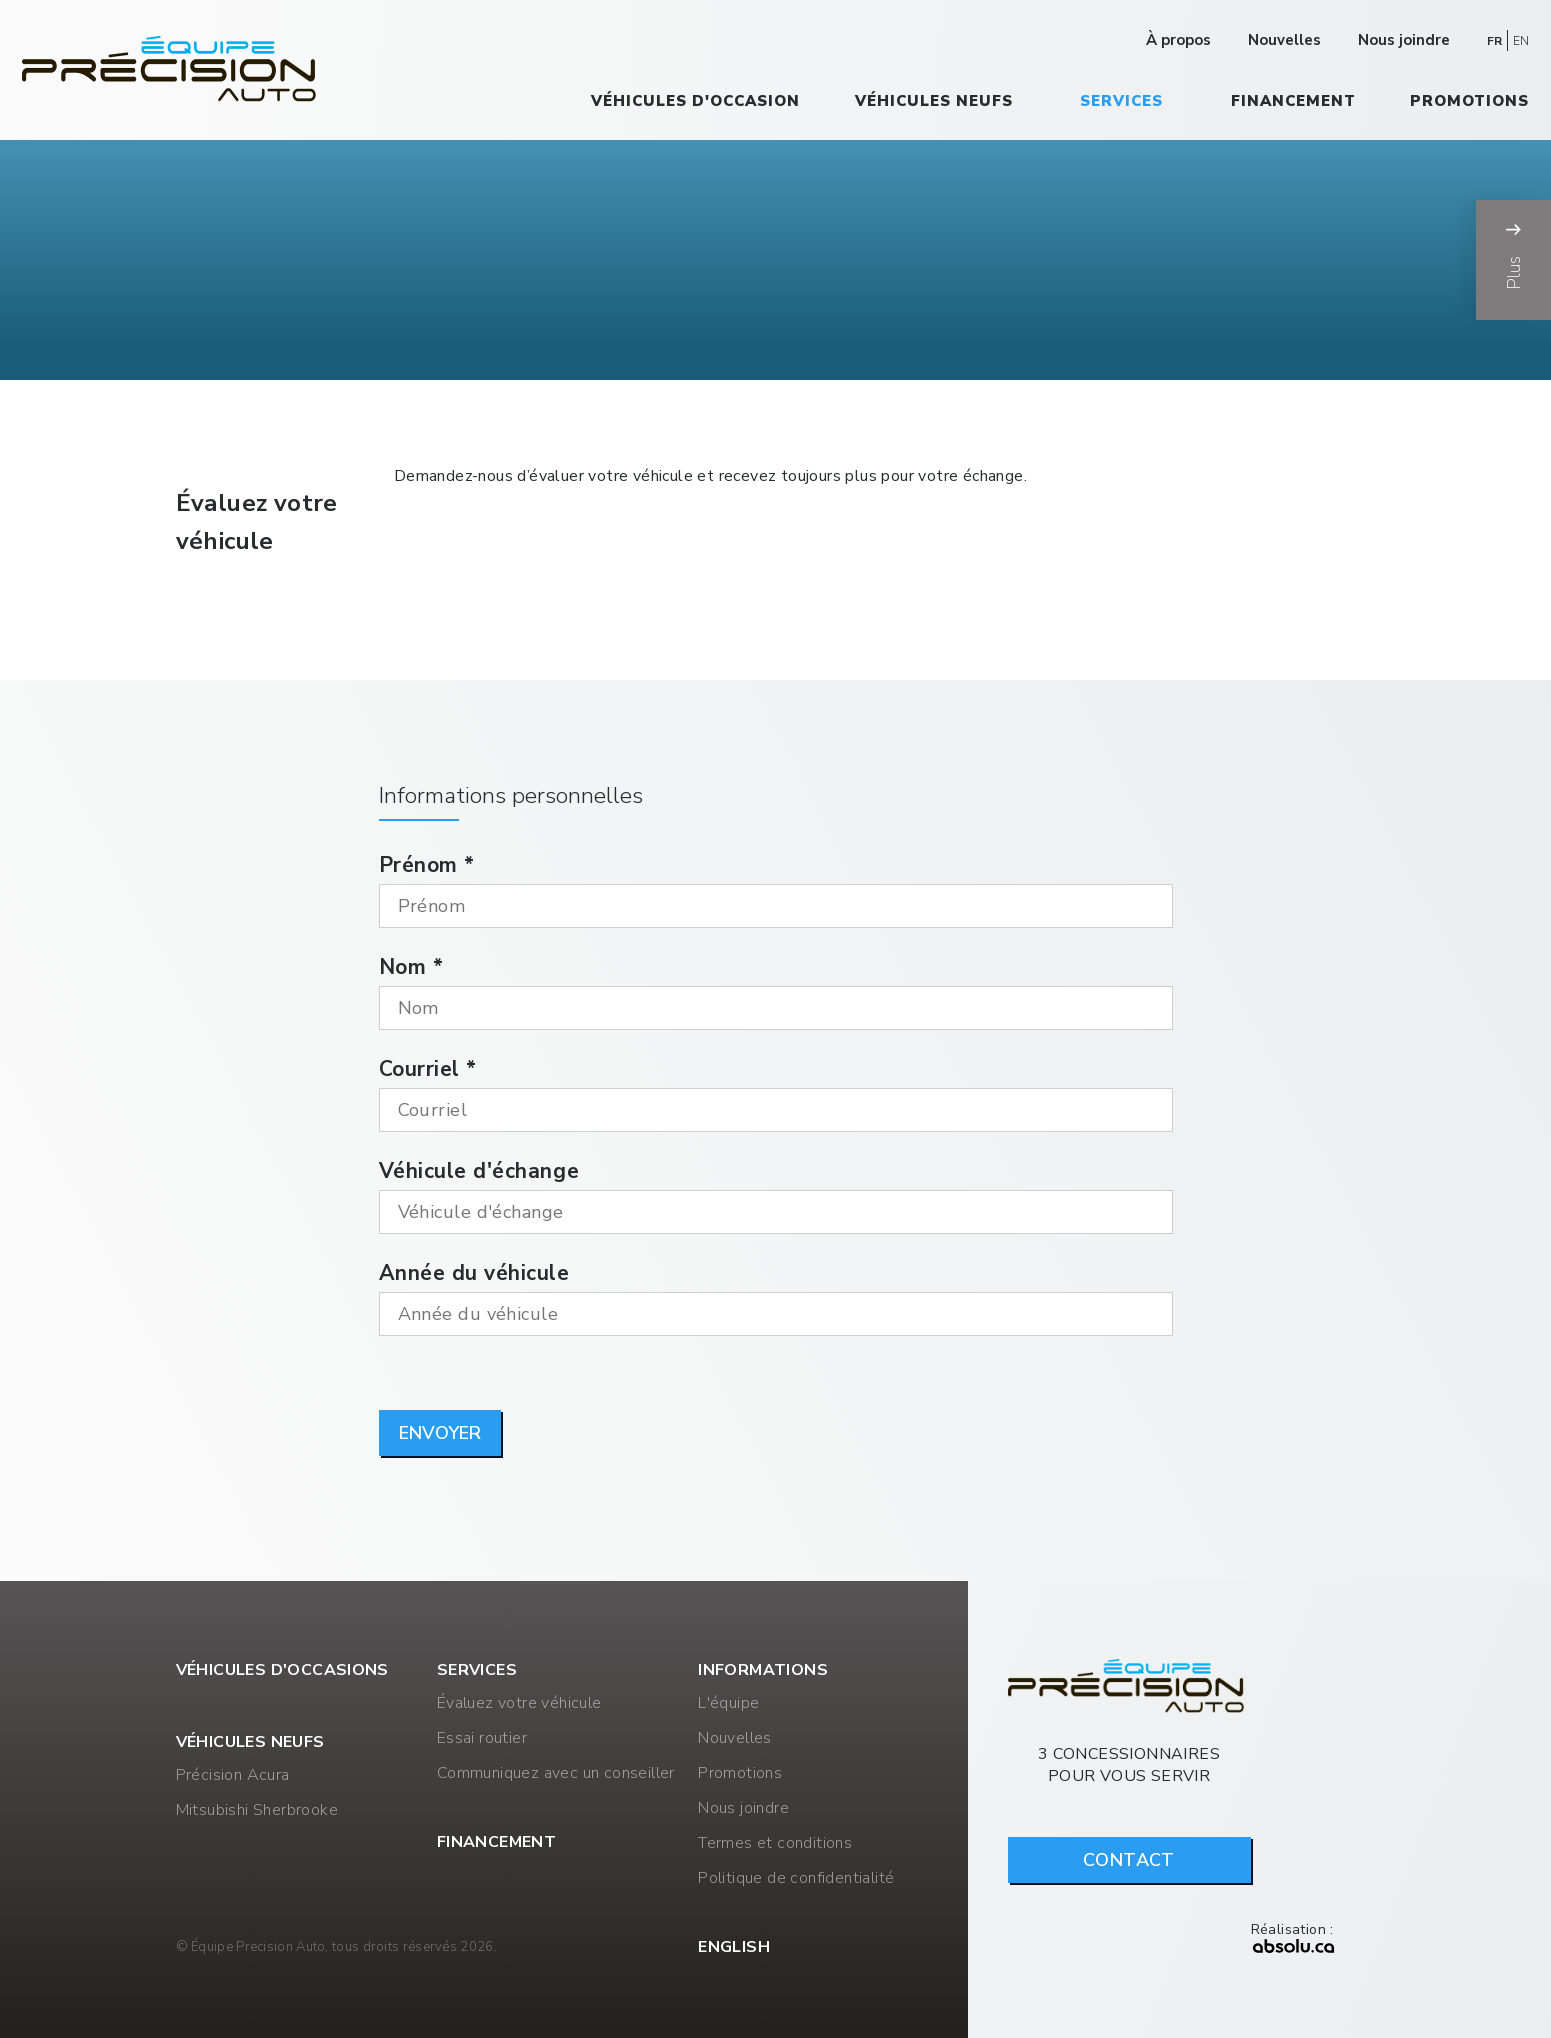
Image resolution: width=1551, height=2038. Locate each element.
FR (1494, 41)
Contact (1129, 1860)
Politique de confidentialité (796, 1878)
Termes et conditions (775, 1843)
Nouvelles (1284, 40)
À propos (1178, 40)
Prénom (427, 865)
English (734, 1947)
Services (1121, 101)
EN (1521, 41)
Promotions (1469, 101)
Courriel (428, 1069)
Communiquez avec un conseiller (556, 1773)
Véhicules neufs (934, 101)
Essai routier (482, 1738)
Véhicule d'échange (479, 1171)
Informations (763, 1670)
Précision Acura (233, 1775)
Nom (411, 967)
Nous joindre (1404, 40)
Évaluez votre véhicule (519, 1703)
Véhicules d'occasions (282, 1670)
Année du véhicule (474, 1273)
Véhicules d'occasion (695, 101)
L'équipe (728, 1703)
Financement (1293, 101)
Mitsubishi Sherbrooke (257, 1810)
